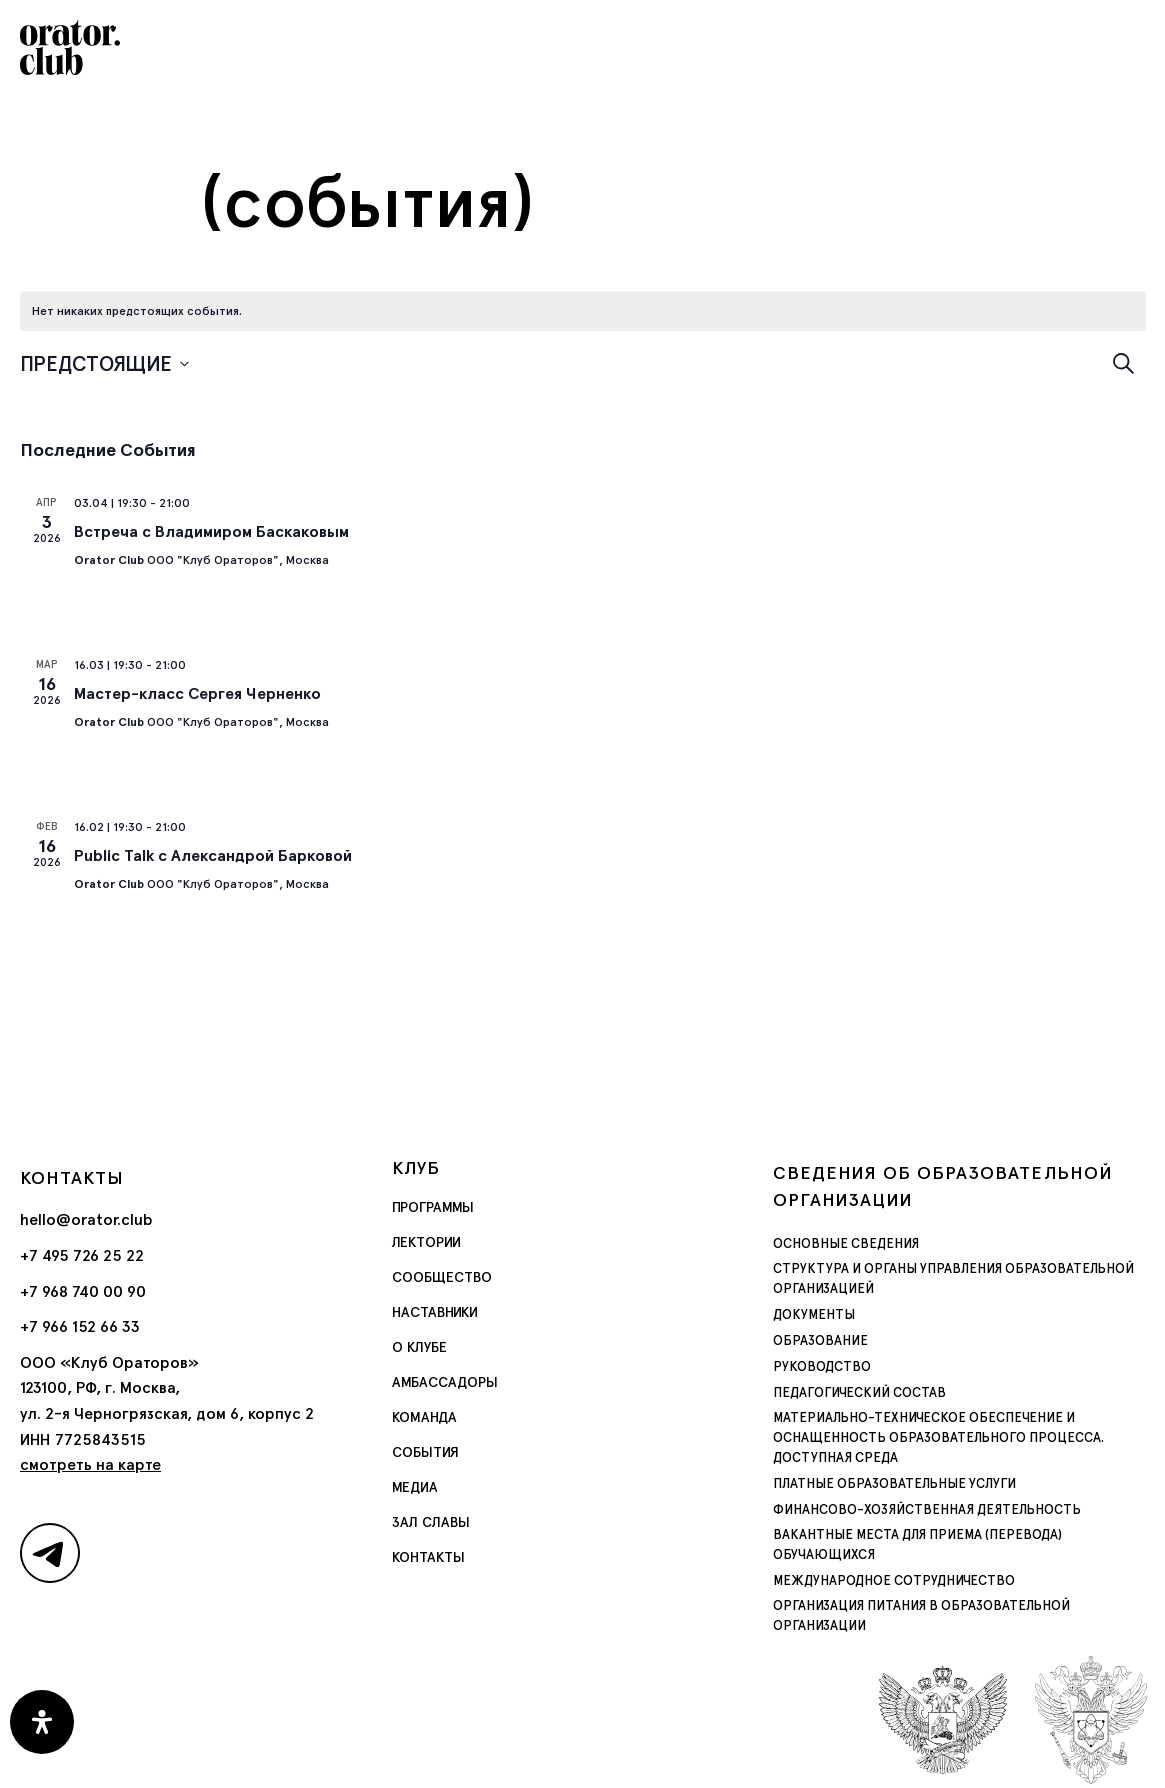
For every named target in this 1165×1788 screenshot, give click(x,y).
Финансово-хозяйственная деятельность (907, 1490)
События (425, 1452)
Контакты (428, 1557)
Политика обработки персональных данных (582, 1765)
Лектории (426, 1242)
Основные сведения (836, 1244)
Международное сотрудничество (880, 1542)
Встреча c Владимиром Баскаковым (211, 531)
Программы (433, 1207)
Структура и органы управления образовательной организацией (928, 1279)
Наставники (435, 1312)
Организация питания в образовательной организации (945, 1568)
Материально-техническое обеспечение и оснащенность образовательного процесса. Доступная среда (953, 1428)
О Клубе (419, 1347)
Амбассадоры (445, 1382)
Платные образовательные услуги (879, 1464)
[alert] (137, 311)
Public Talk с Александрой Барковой (213, 855)
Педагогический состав (849, 1393)
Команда (424, 1417)
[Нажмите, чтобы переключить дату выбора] (104, 363)
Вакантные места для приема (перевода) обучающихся (945, 1516)
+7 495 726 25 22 (82, 1255)
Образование (813, 1341)
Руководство (816, 1367)
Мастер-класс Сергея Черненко (197, 693)
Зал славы (431, 1522)
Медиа (415, 1487)
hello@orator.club (86, 1219)
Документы (809, 1315)
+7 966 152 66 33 (80, 1326)
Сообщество (442, 1277)
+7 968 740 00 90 (83, 1291)
